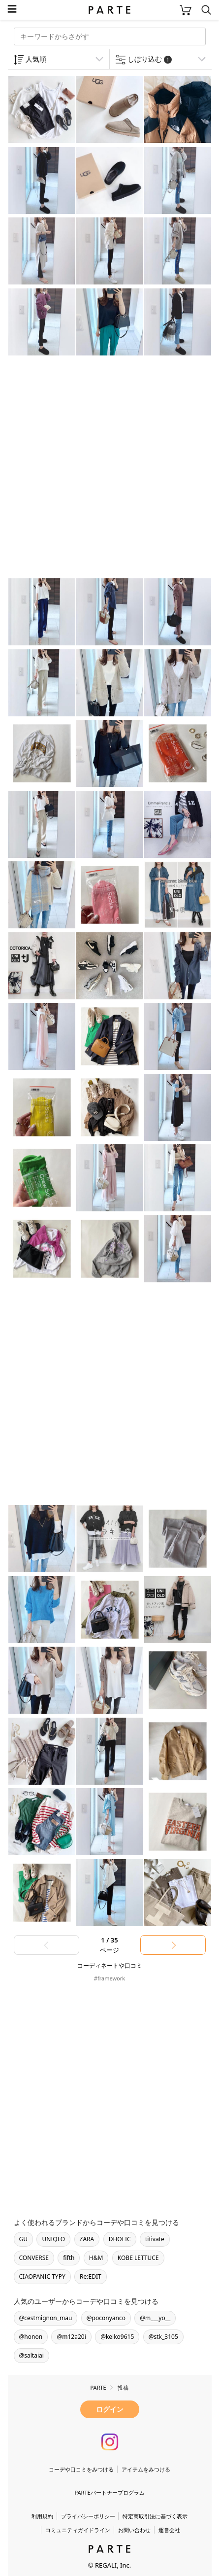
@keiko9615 (117, 2336)
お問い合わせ (134, 2530)
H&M (96, 2258)
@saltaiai (31, 2355)
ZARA (87, 2239)
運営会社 (169, 2530)
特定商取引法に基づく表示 (155, 2516)
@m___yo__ (155, 2318)
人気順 (36, 59)
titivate (154, 2239)
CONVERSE (34, 2258)
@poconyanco (106, 2318)
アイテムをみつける (146, 2469)
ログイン (110, 2409)
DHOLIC (120, 2239)
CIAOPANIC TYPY (42, 2276)
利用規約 (42, 2516)
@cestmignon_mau (45, 2318)
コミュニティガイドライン (77, 2530)
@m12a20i (71, 2336)
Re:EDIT (90, 2276)
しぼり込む (149, 59)
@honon (31, 2336)
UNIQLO (53, 2239)
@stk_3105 (163, 2336)
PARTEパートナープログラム (109, 2492)
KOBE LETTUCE (138, 2258)
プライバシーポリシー (88, 2516)
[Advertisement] (109, 468)
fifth (68, 2258)
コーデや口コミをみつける (81, 2469)
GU (23, 2239)
